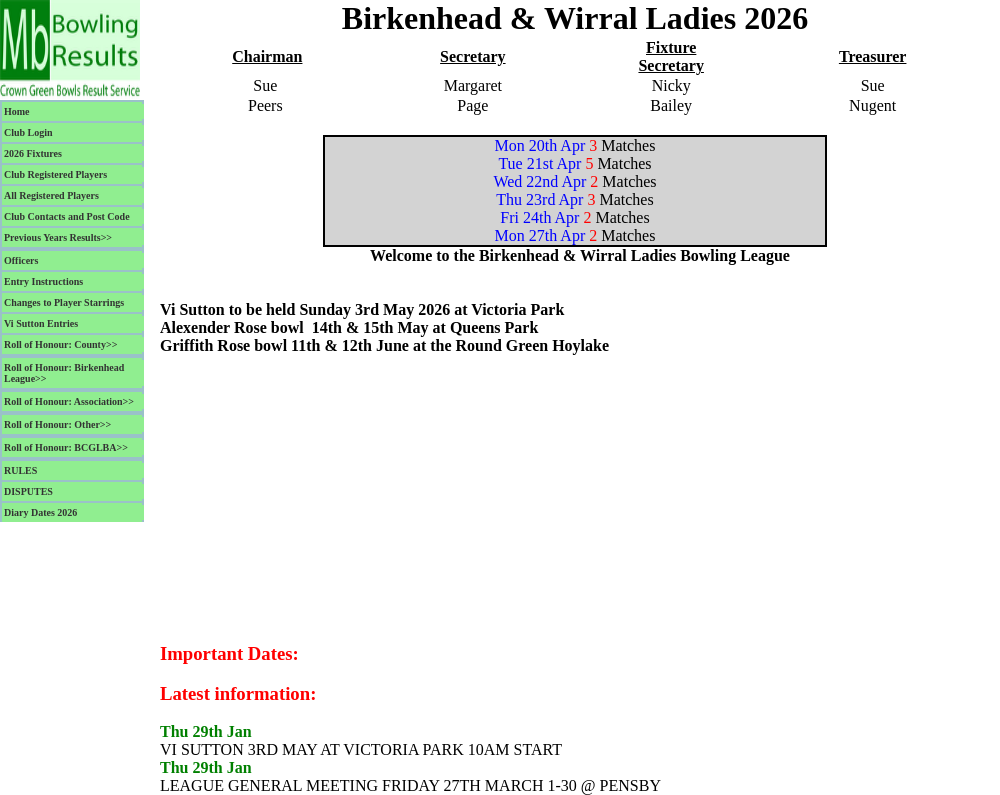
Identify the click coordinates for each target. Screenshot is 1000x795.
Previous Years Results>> (58, 237)
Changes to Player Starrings (64, 302)
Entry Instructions (43, 281)
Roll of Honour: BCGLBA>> (66, 447)
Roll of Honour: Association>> (69, 401)
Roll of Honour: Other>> (57, 424)
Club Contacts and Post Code (67, 216)
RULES (20, 470)
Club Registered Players (55, 174)
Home (17, 111)
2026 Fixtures (33, 153)
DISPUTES (28, 491)
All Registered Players (51, 195)
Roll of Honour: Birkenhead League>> (64, 373)
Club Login (28, 132)
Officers (21, 260)
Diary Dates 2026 (40, 512)
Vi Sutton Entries (41, 323)
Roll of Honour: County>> (60, 344)
